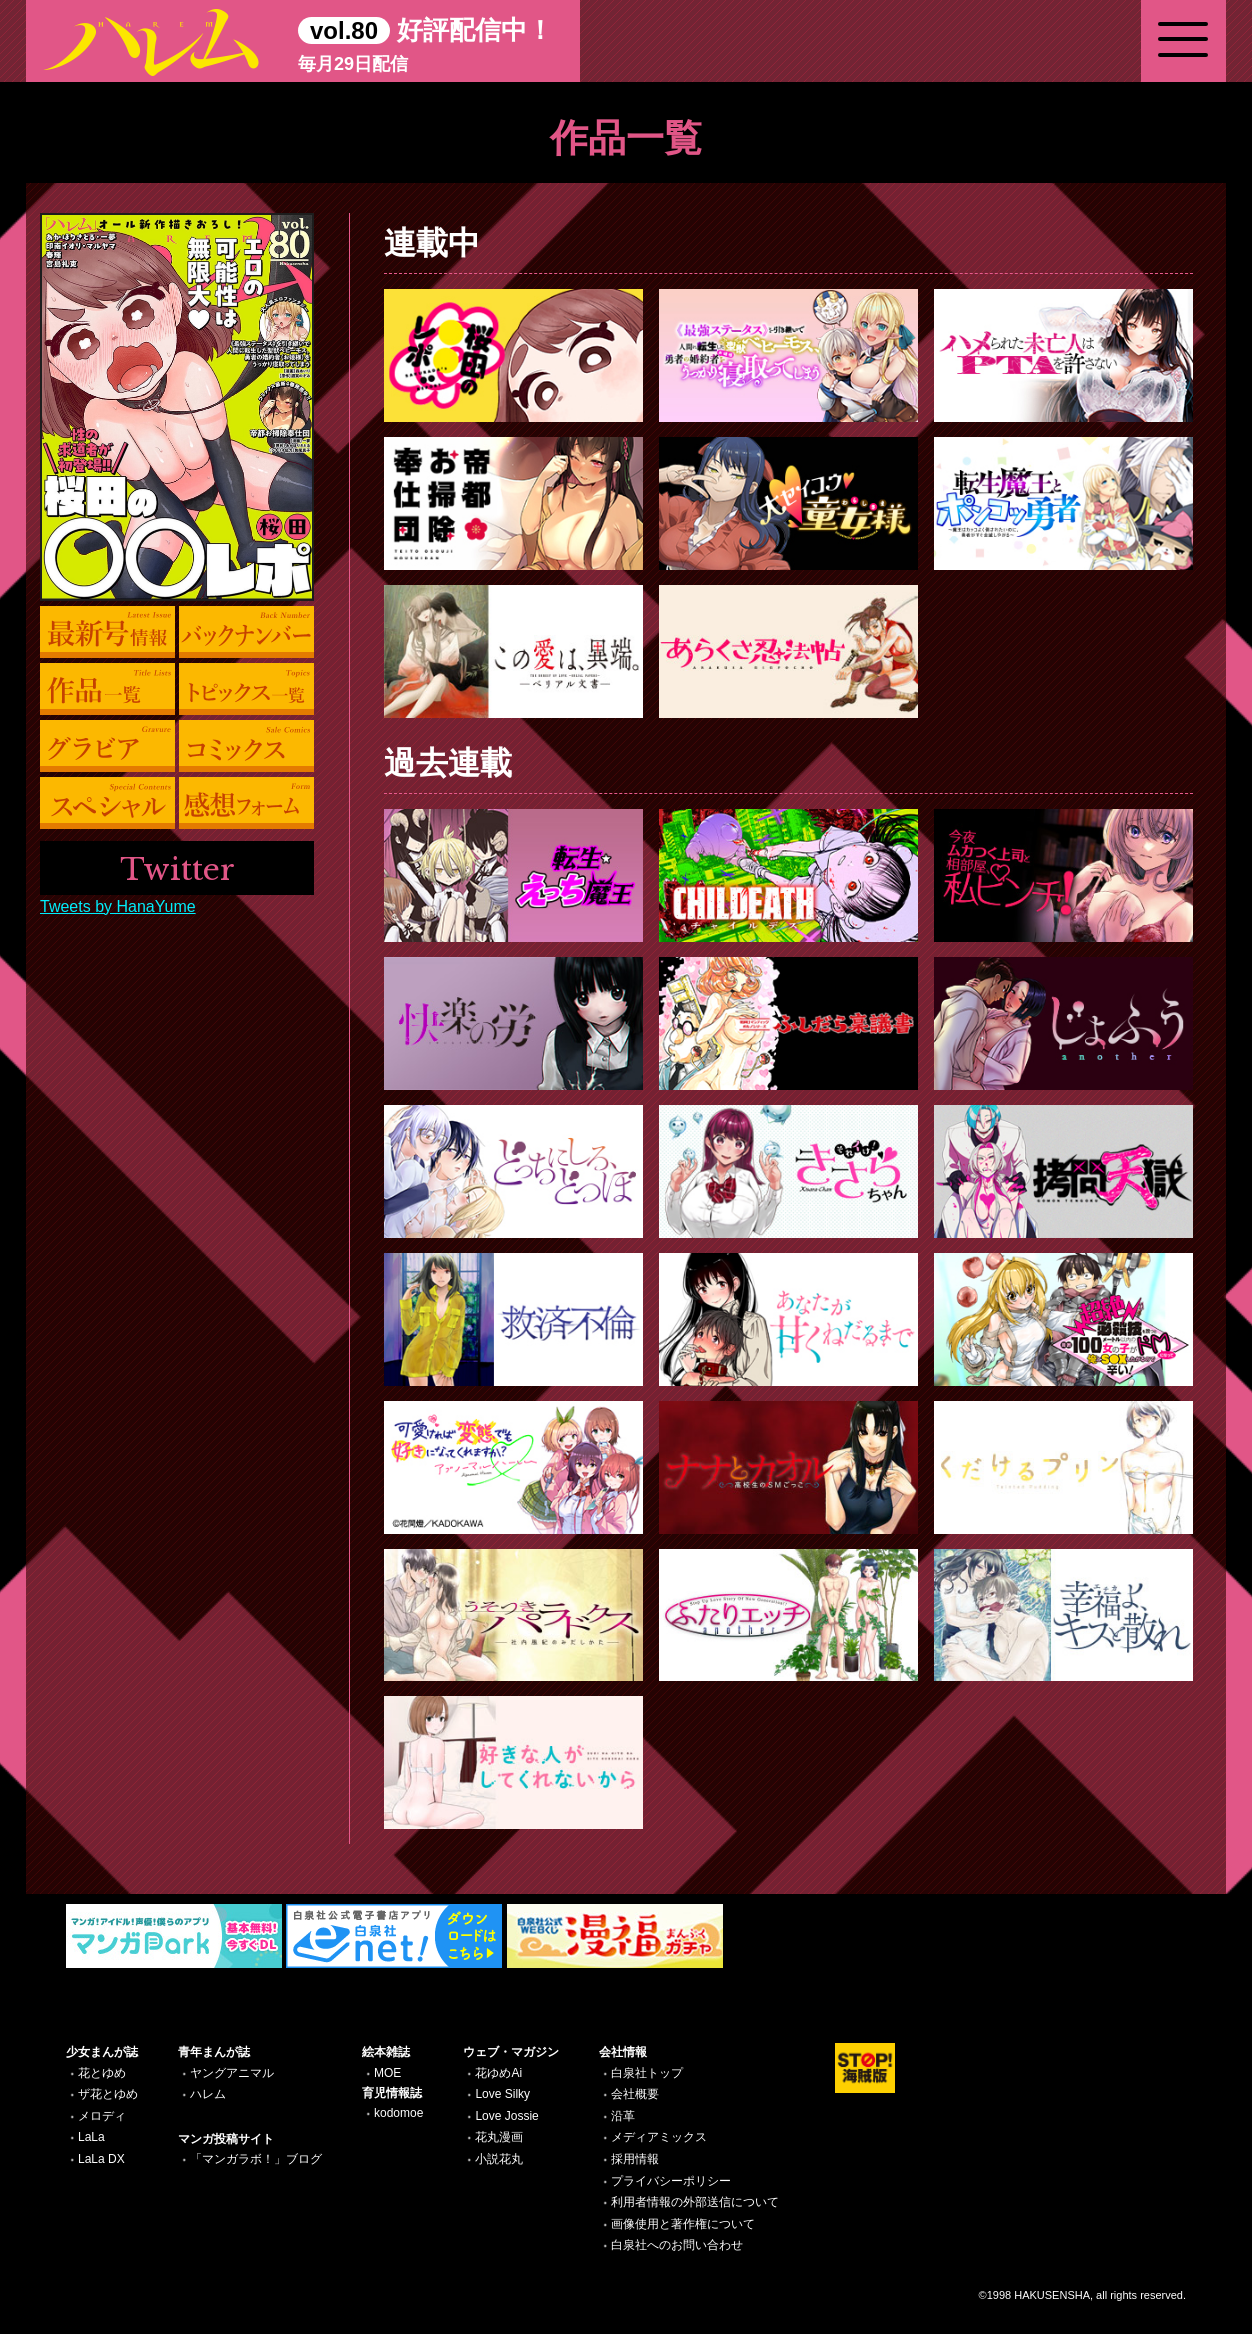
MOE (387, 2073)
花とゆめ (102, 2073)
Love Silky (502, 2094)
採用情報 (635, 2159)
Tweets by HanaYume (118, 906)
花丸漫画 (499, 2137)
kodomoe (398, 2113)
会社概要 (635, 2094)
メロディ (102, 2116)
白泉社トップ (647, 2073)
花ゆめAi (498, 2073)
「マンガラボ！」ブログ (256, 2159)
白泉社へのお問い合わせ (677, 2245)
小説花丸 (499, 2159)
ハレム (208, 2094)
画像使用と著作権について (683, 2224)
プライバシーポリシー (671, 2181)
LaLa (91, 2137)
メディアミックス (659, 2137)
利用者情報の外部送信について (695, 2202)
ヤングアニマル (232, 2073)
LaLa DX (101, 2159)
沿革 (623, 2116)
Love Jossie (506, 2116)
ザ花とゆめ (108, 2094)
